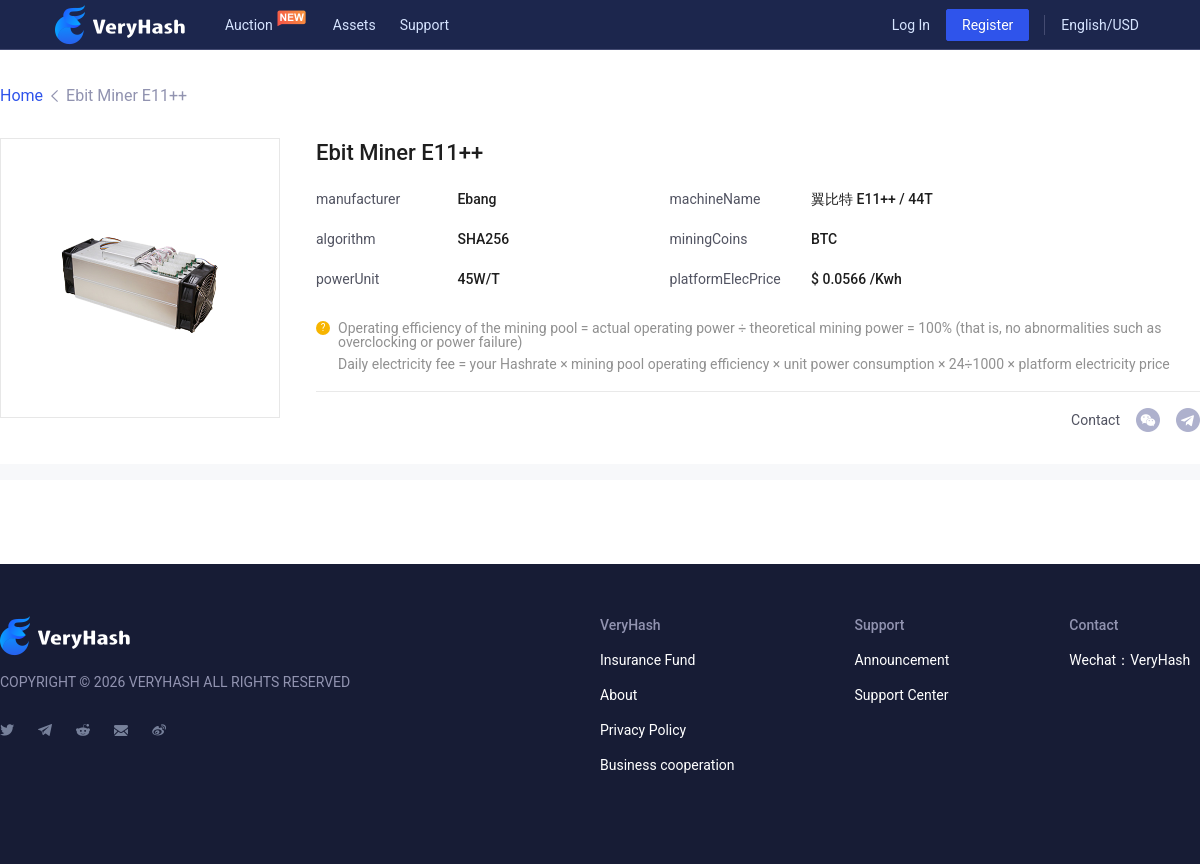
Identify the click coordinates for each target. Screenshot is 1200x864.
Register (987, 25)
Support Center (902, 695)
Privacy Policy (643, 730)
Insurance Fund (647, 660)
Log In (911, 25)
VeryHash (1188, 420)
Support (424, 25)
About (618, 695)
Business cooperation (667, 765)
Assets (354, 25)
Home (21, 95)
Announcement (902, 660)
